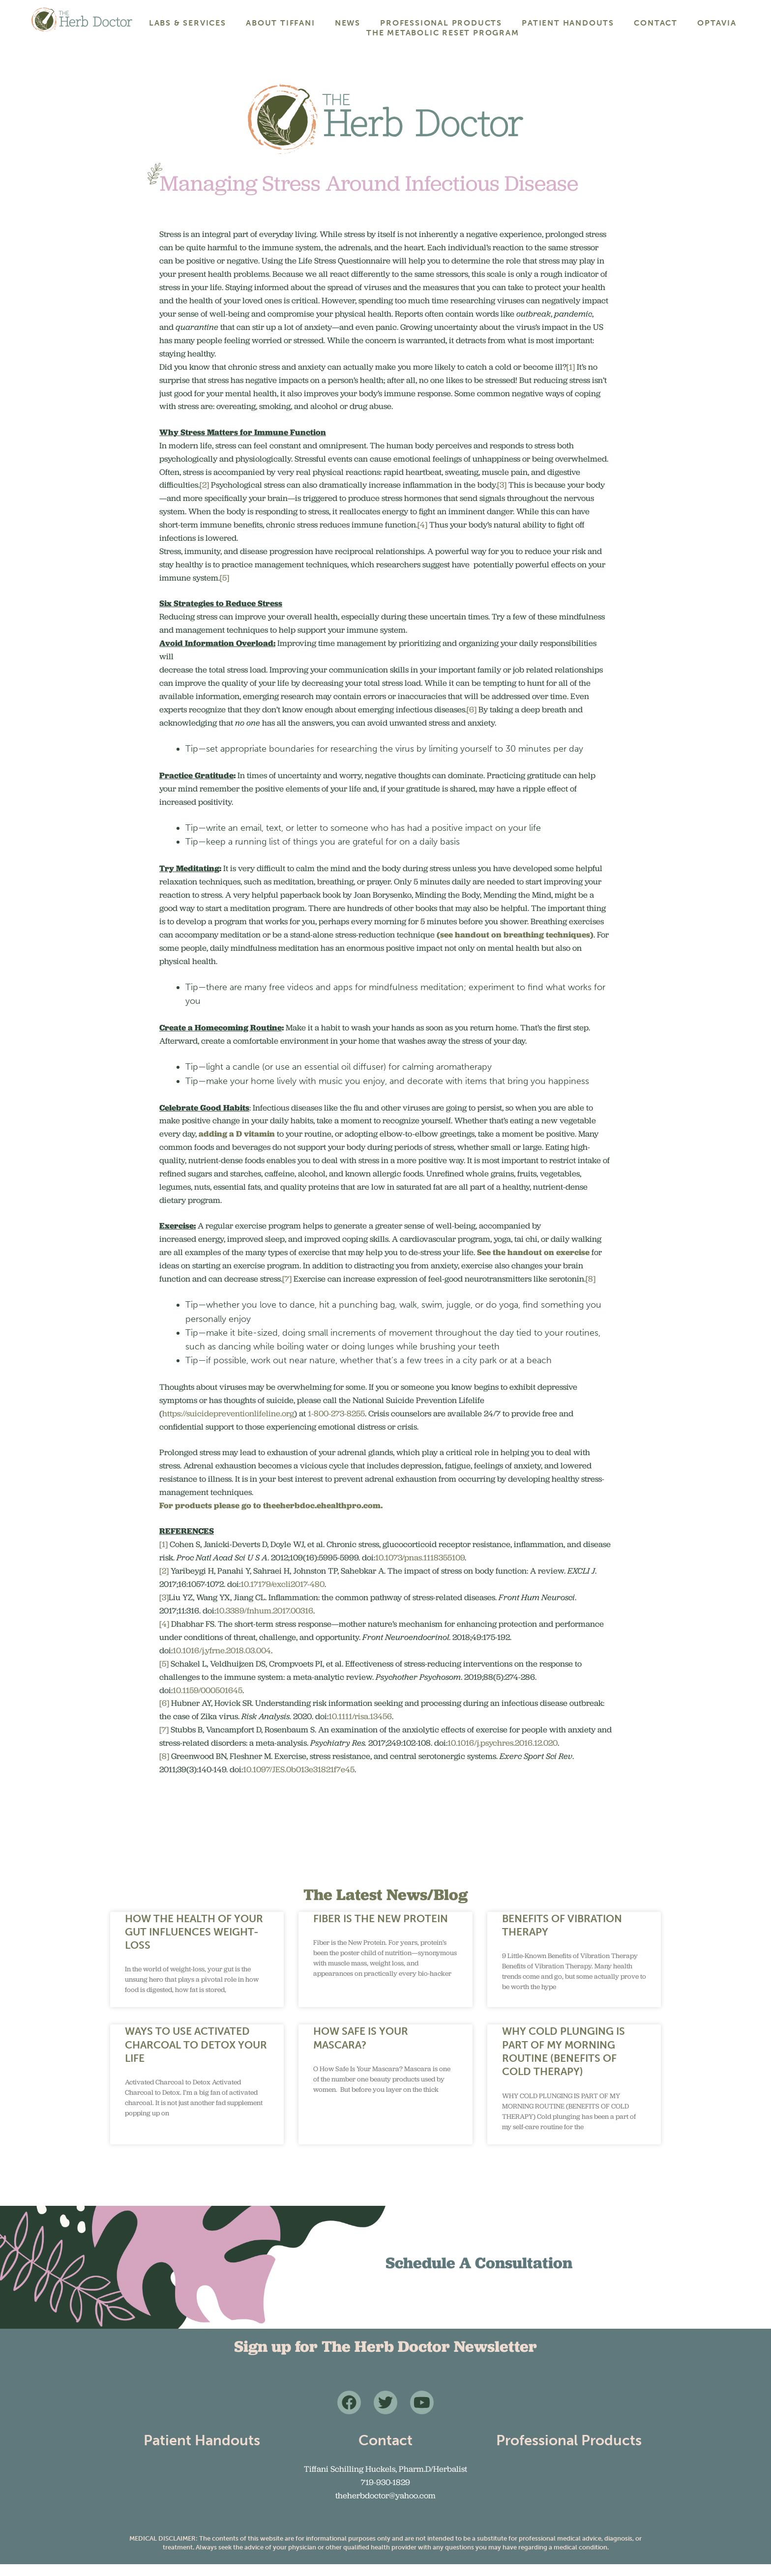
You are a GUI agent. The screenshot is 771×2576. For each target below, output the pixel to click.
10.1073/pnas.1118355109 (420, 1569)
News (347, 23)
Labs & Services (187, 23)
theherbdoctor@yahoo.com (385, 2507)
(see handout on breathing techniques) (515, 946)
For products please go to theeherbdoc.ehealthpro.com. (271, 1517)
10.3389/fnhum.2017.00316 (264, 1622)
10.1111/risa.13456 (360, 1728)
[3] (501, 496)
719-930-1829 (385, 2493)
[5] (224, 589)
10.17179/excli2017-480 (282, 1595)
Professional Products (441, 23)
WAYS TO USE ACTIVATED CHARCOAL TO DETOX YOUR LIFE (196, 2056)
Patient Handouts (568, 23)
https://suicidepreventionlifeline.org (228, 1425)
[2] (204, 496)
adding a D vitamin (237, 1145)
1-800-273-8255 (336, 1425)
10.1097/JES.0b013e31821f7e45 (299, 1781)
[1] (570, 378)
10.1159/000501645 (207, 1701)
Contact (656, 23)
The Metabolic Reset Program (442, 32)
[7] (287, 1290)
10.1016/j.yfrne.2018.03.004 (222, 1662)
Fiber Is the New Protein (380, 1930)
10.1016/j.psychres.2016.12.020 (502, 1754)
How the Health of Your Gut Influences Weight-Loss (194, 1943)
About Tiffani (280, 23)
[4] (422, 536)
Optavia (717, 23)
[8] (590, 1290)
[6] (471, 720)
